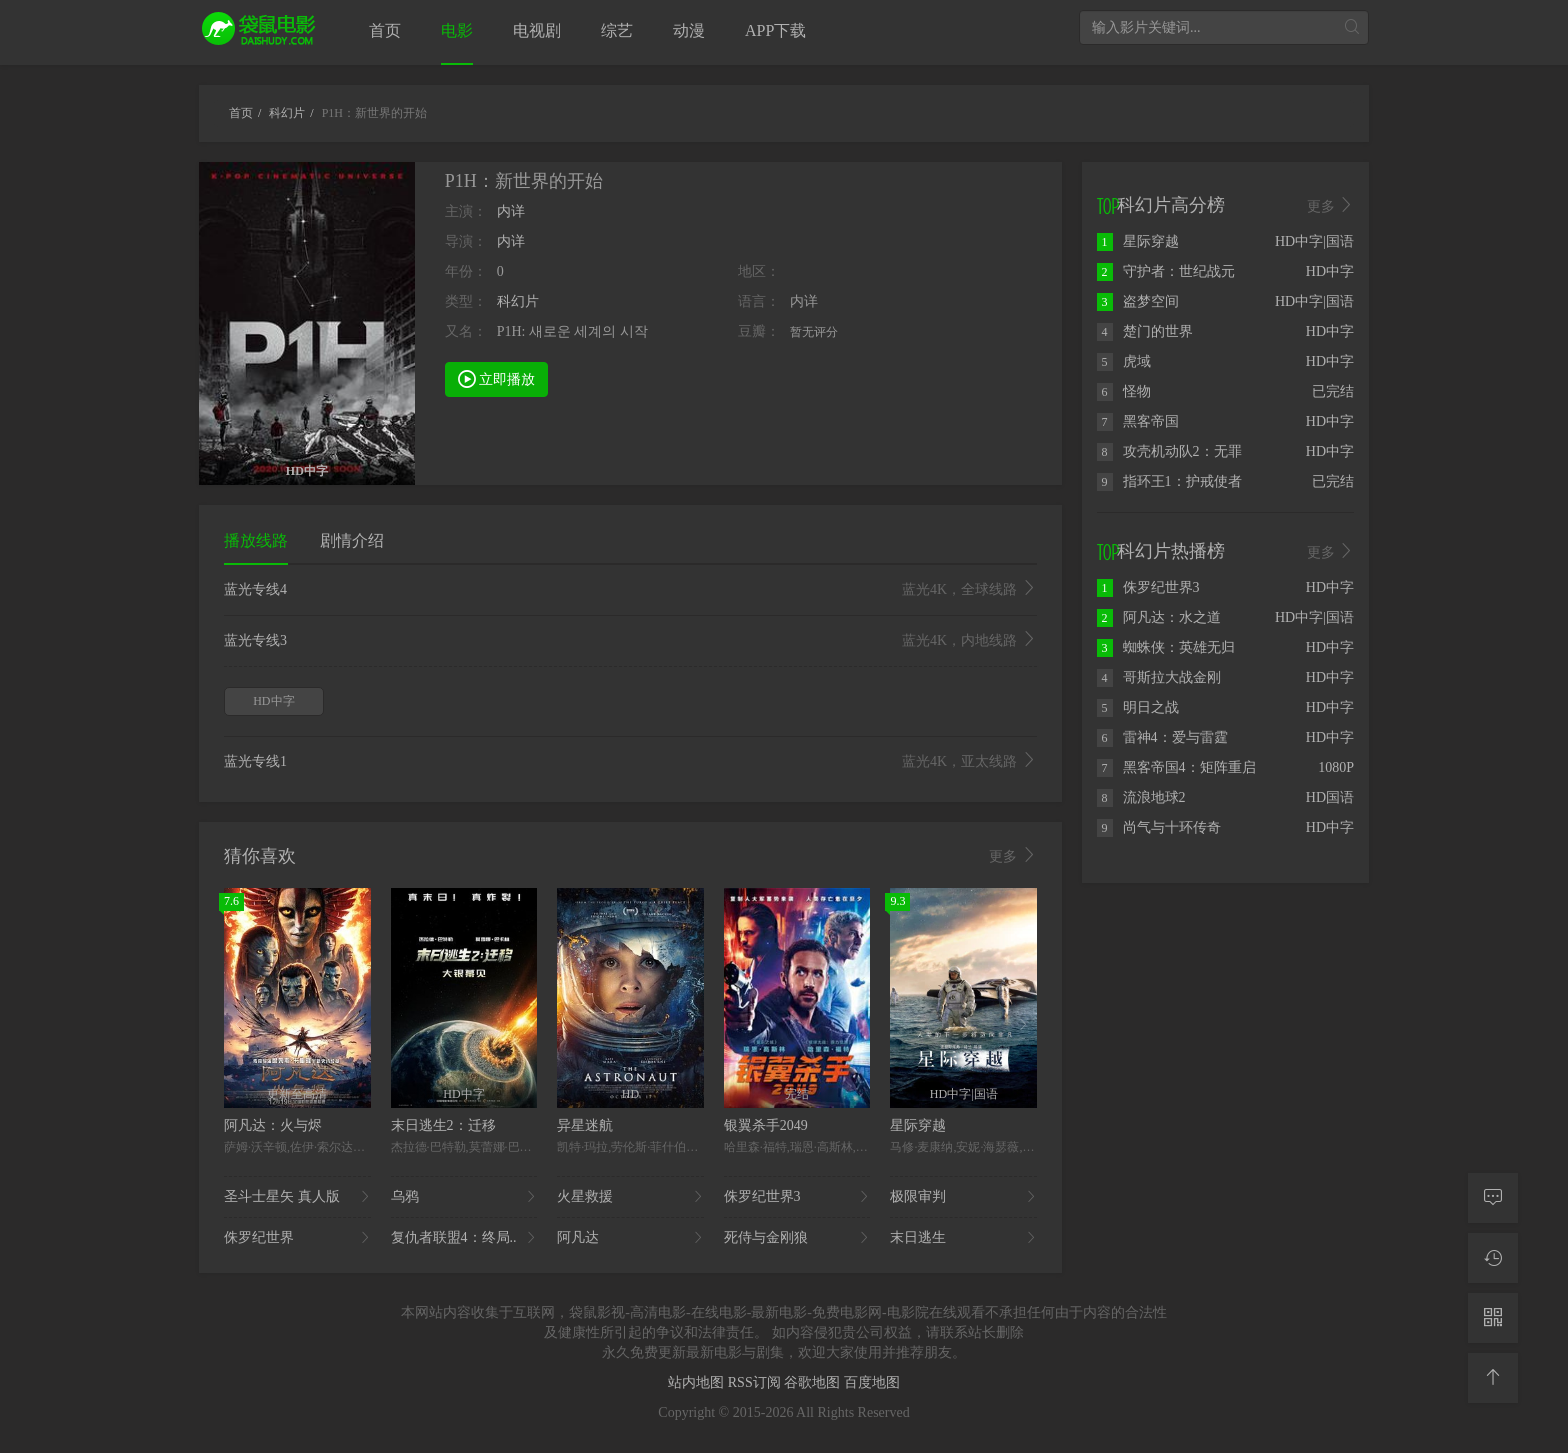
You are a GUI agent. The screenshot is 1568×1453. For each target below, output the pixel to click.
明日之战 (1138, 707)
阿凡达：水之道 (1159, 617)
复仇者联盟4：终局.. (464, 1238)
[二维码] (1493, 1318)
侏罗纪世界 (297, 1238)
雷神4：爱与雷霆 (1162, 737)
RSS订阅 (756, 1382)
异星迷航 (585, 1125)
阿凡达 (630, 1238)
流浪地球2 (1141, 797)
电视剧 (537, 30)
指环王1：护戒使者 (1169, 481)
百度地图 (872, 1382)
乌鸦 (464, 1197)
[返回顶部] (1493, 1378)
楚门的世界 (1145, 331)
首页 (385, 30)
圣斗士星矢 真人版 (297, 1197)
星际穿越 (918, 1125)
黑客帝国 (1138, 421)
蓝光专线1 (630, 762)
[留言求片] (1493, 1198)
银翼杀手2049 (766, 1125)
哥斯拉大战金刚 (1159, 677)
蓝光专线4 (630, 590)
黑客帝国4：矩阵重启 (1176, 767)
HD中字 (273, 701)
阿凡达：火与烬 (273, 1125)
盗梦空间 (1138, 301)
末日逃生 (963, 1238)
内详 (511, 211)
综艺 (617, 30)
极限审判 (963, 1197)
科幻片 (518, 301)
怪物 (1124, 391)
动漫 (689, 30)
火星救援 (630, 1197)
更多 (1013, 856)
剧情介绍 (352, 540)
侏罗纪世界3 (797, 1197)
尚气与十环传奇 (1159, 827)
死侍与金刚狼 (797, 1238)
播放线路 (256, 540)
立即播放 (497, 378)
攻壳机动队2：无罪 (1169, 451)
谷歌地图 (814, 1382)
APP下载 (775, 30)
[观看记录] (1493, 1258)
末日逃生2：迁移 (443, 1125)
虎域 (1124, 361)
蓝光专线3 (630, 641)
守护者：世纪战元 (1166, 271)
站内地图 (698, 1382)
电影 (457, 30)
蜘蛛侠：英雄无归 (1166, 647)
